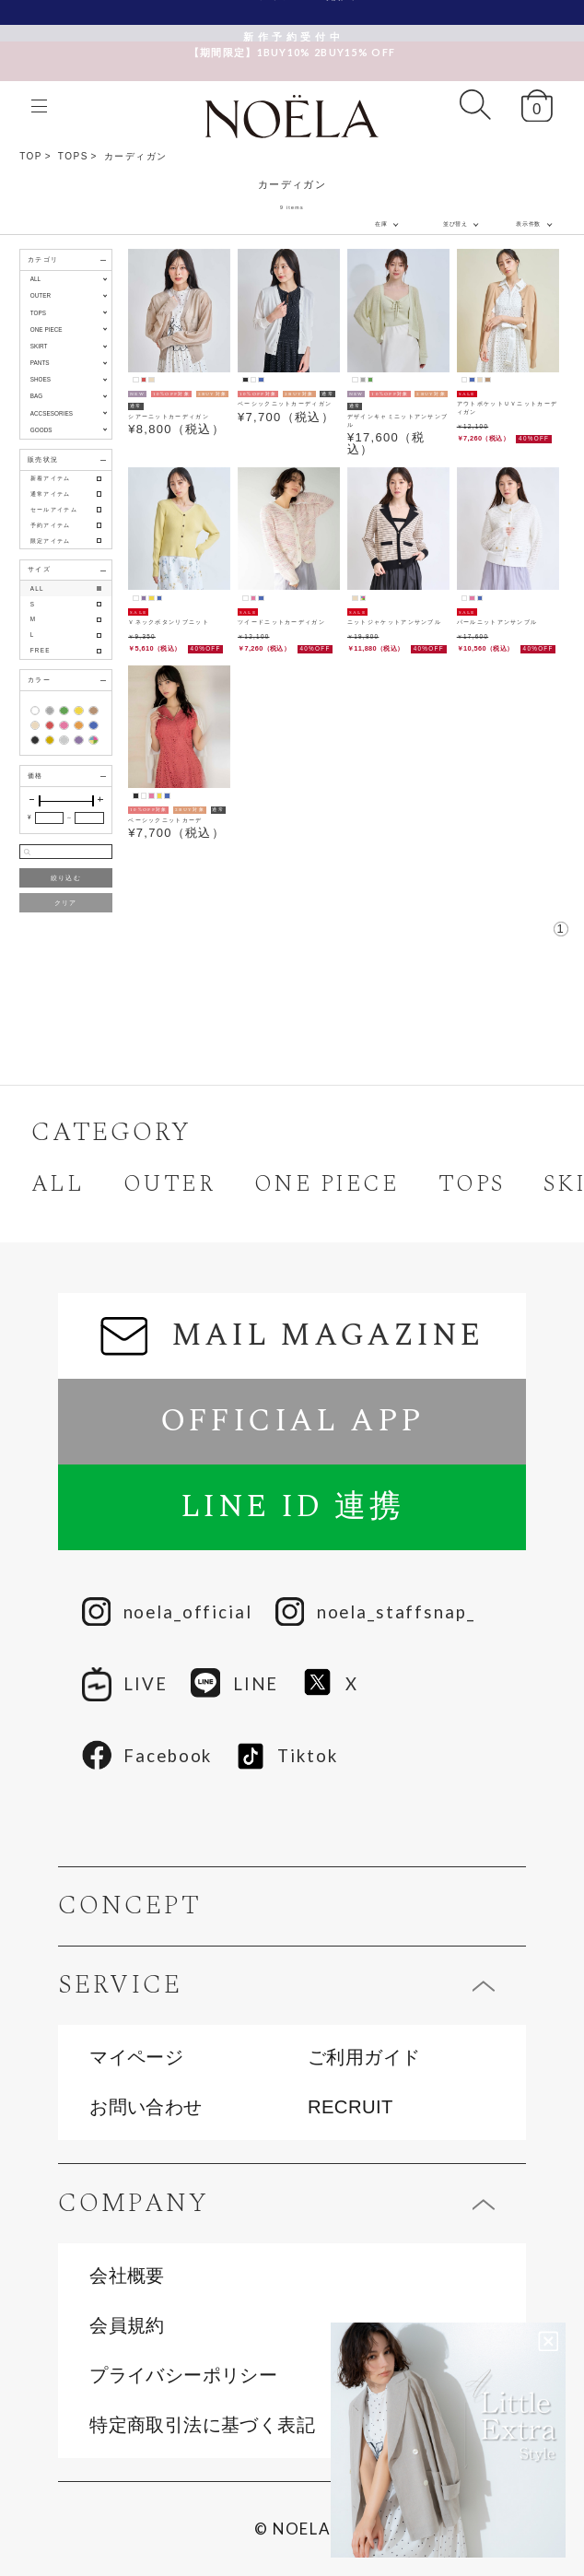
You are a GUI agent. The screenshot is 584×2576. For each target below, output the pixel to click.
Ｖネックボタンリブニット (168, 621)
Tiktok (287, 1755)
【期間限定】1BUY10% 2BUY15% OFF (292, 35)
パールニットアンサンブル (497, 621)
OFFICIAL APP (292, 1421)
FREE (40, 650)
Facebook (147, 1756)
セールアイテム (53, 509)
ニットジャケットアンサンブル (394, 621)
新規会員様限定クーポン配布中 (292, 12)
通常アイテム (50, 493)
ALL (35, 279)
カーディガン (136, 156)
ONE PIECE (327, 1183)
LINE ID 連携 (292, 1507)
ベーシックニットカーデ (165, 820)
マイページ (136, 2057)
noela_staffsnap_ (375, 1613)
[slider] (40, 800)
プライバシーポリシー (183, 2375)
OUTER (169, 1183)
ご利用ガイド (364, 2057)
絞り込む (66, 878)
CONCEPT (129, 1906)
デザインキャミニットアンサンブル (398, 420)
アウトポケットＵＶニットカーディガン (507, 407)
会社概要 (127, 2275)
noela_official (167, 1613)
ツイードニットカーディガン (281, 621)
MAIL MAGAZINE (291, 1335)
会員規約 (127, 2325)
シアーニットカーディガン (168, 416)
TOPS (73, 156)
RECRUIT (350, 2107)
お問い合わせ (145, 2107)
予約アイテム (50, 525)
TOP (30, 156)
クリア (65, 903)
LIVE (125, 1684)
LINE (234, 1684)
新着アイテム (50, 478)
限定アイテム (50, 540)
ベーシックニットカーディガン (285, 403)
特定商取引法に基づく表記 (202, 2425)
